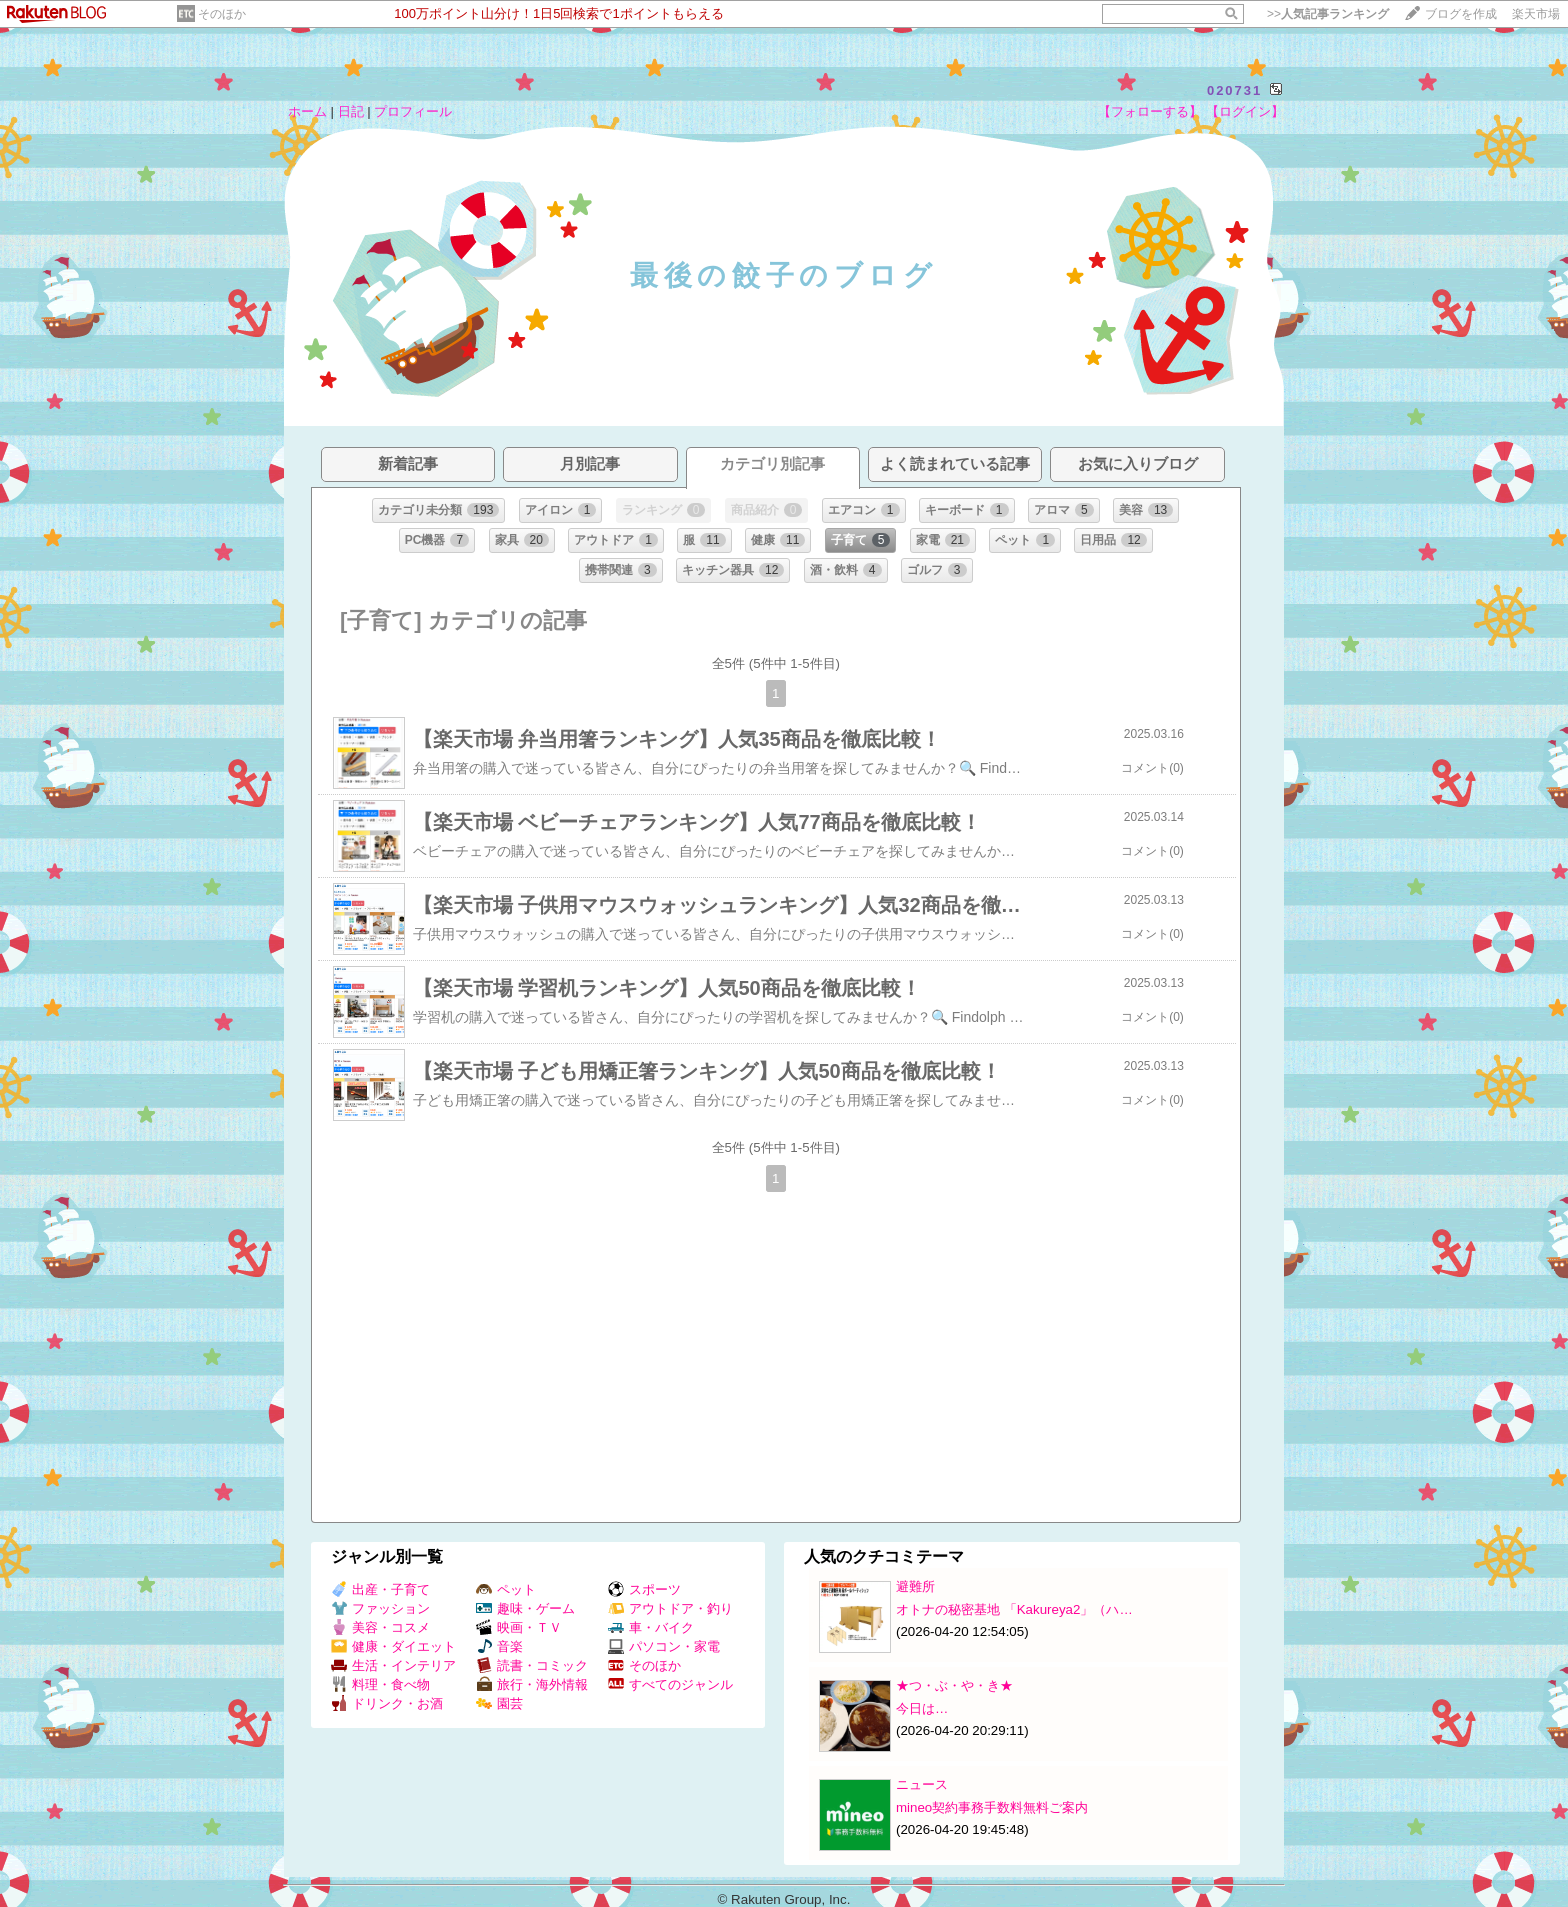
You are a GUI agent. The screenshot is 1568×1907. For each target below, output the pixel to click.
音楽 (499, 1646)
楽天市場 (1536, 14)
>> (1328, 14)
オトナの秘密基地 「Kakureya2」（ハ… (1014, 1609)
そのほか (222, 14)
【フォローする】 (1150, 111)
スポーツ (644, 1589)
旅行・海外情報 (532, 1684)
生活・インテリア (393, 1665)
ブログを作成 (1461, 14)
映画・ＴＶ (519, 1627)
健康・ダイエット (393, 1646)
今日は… (922, 1708)
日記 (351, 111)
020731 (1234, 90)
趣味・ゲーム (525, 1608)
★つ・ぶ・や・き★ (954, 1685)
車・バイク (651, 1627)
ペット (506, 1589)
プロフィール (413, 111)
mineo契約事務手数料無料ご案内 (992, 1807)
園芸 (499, 1703)
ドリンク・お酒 (387, 1703)
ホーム (307, 111)
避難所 (915, 1586)
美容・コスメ (380, 1627)
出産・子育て (380, 1589)
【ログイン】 (1245, 111)
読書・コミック (532, 1665)
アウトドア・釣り (670, 1608)
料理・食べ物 (380, 1684)
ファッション (380, 1608)
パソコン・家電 (664, 1646)
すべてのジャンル (670, 1684)
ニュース (922, 1784)
